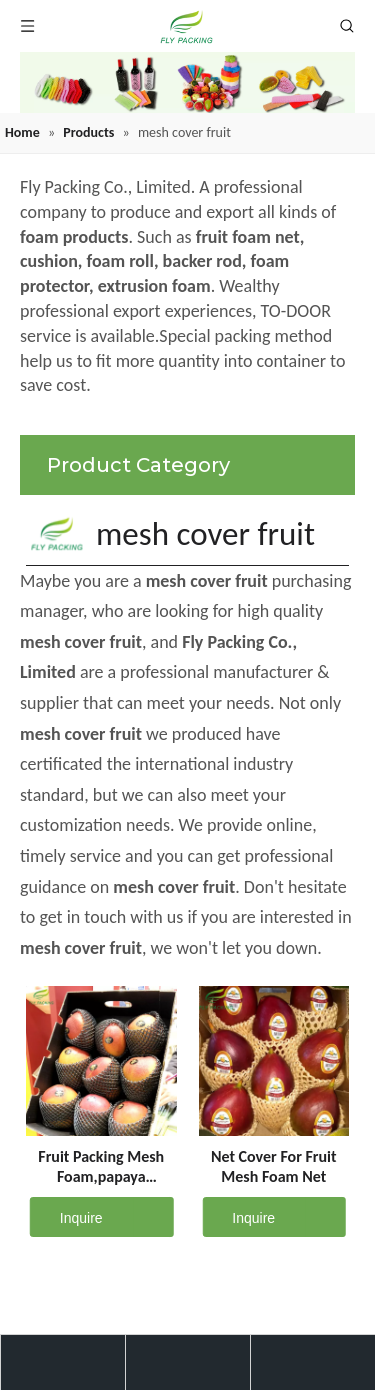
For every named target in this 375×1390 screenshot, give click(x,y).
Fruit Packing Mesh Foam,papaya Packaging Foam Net (101, 1167)
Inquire (66, 1217)
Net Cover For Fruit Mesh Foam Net (274, 1166)
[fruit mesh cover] (187, 82)
